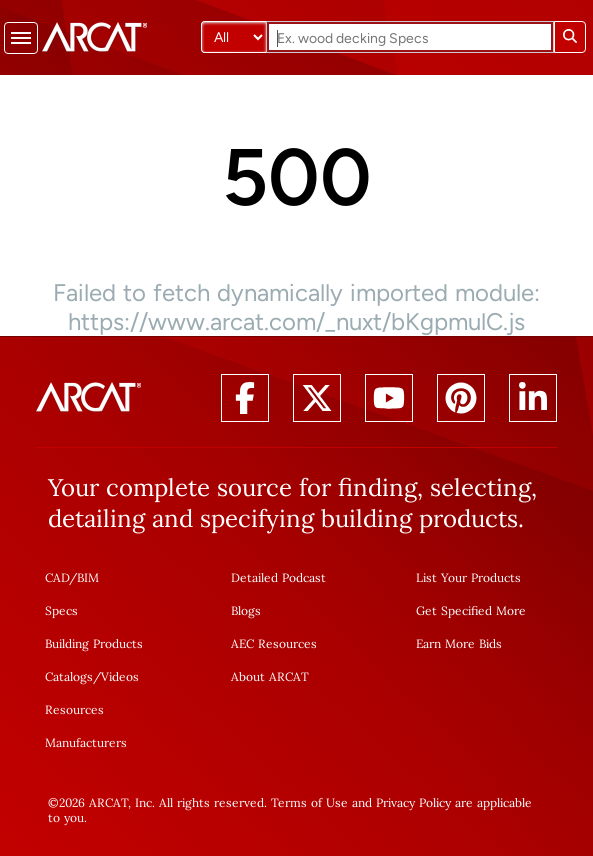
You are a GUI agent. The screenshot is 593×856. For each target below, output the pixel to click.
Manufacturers (86, 742)
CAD (57, 577)
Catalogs (69, 676)
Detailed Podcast (278, 577)
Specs (61, 610)
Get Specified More (471, 610)
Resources (74, 709)
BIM (88, 577)
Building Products (94, 643)
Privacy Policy (413, 802)
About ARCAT (270, 676)
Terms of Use (309, 802)
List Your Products (468, 577)
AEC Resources (274, 643)
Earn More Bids (459, 643)
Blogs (246, 610)
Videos (120, 676)
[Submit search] (570, 37)
